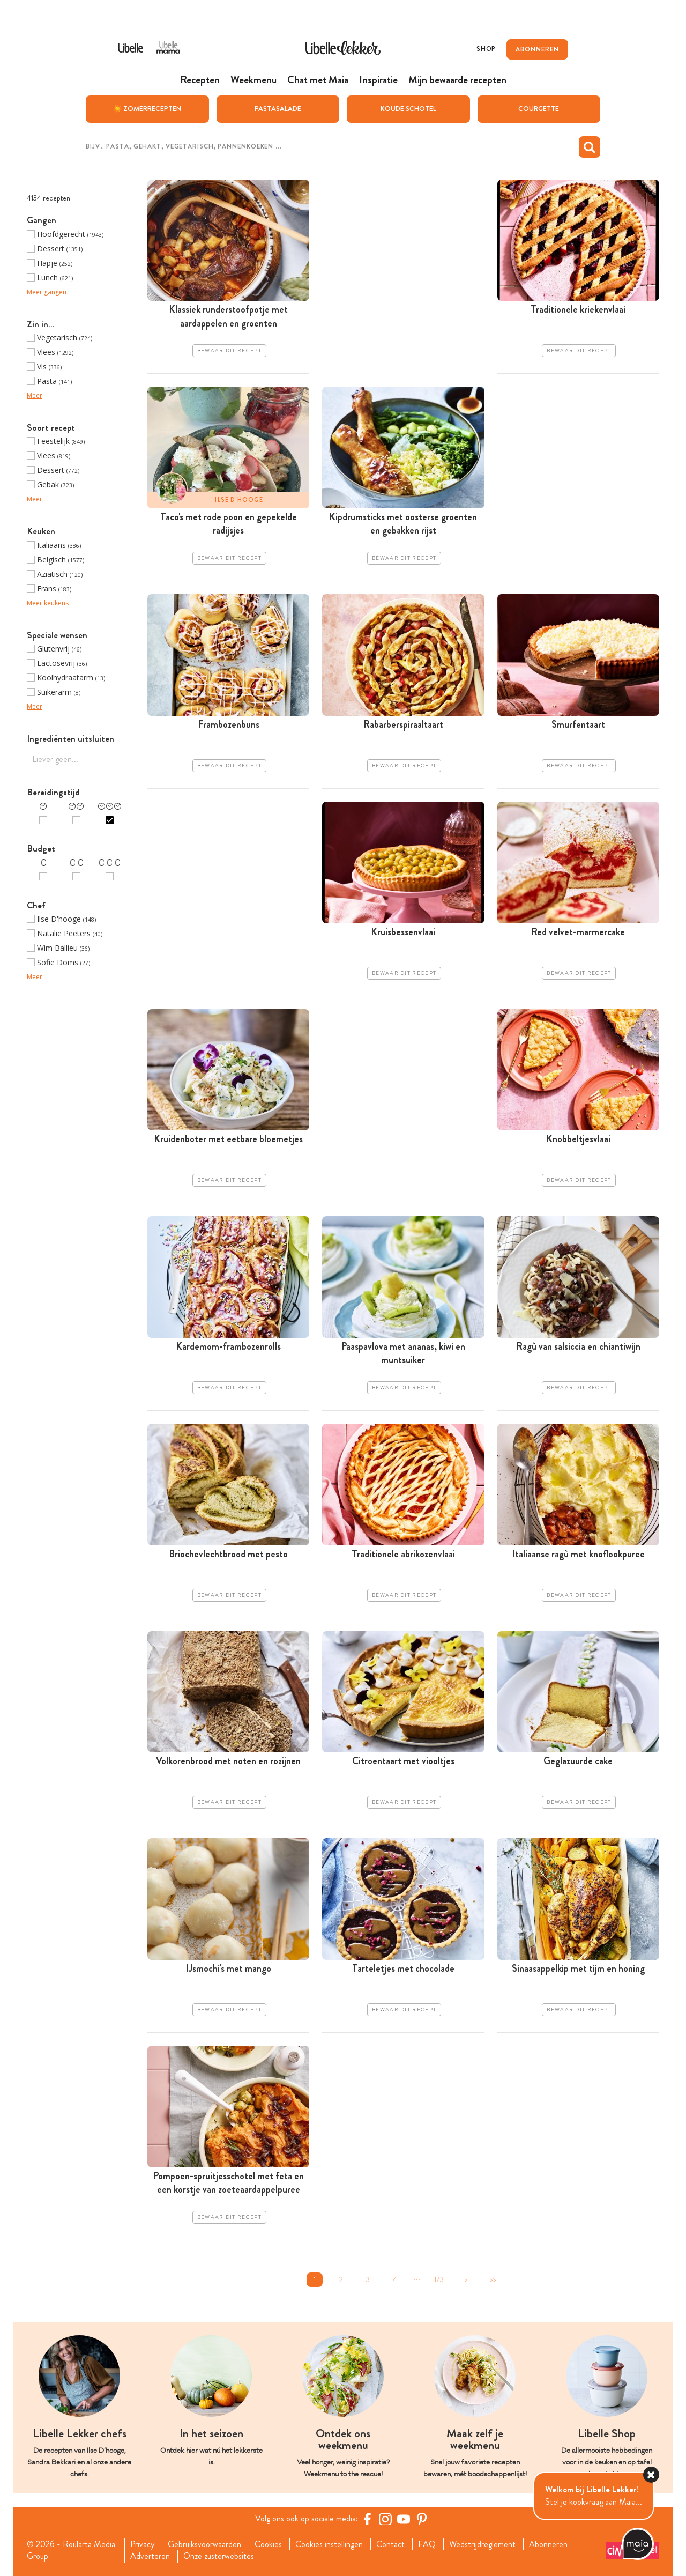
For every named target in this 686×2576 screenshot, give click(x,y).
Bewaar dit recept (229, 350)
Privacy (142, 2544)
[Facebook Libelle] (367, 2518)
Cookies (268, 2544)
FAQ (427, 2544)
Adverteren (150, 2556)
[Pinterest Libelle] (421, 2518)
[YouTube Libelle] (403, 2518)
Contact (390, 2544)
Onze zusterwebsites (218, 2556)
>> (492, 2280)
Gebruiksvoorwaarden (204, 2544)
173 (439, 2280)
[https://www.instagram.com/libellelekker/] (385, 2518)
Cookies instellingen (329, 2544)
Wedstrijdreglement (482, 2544)
